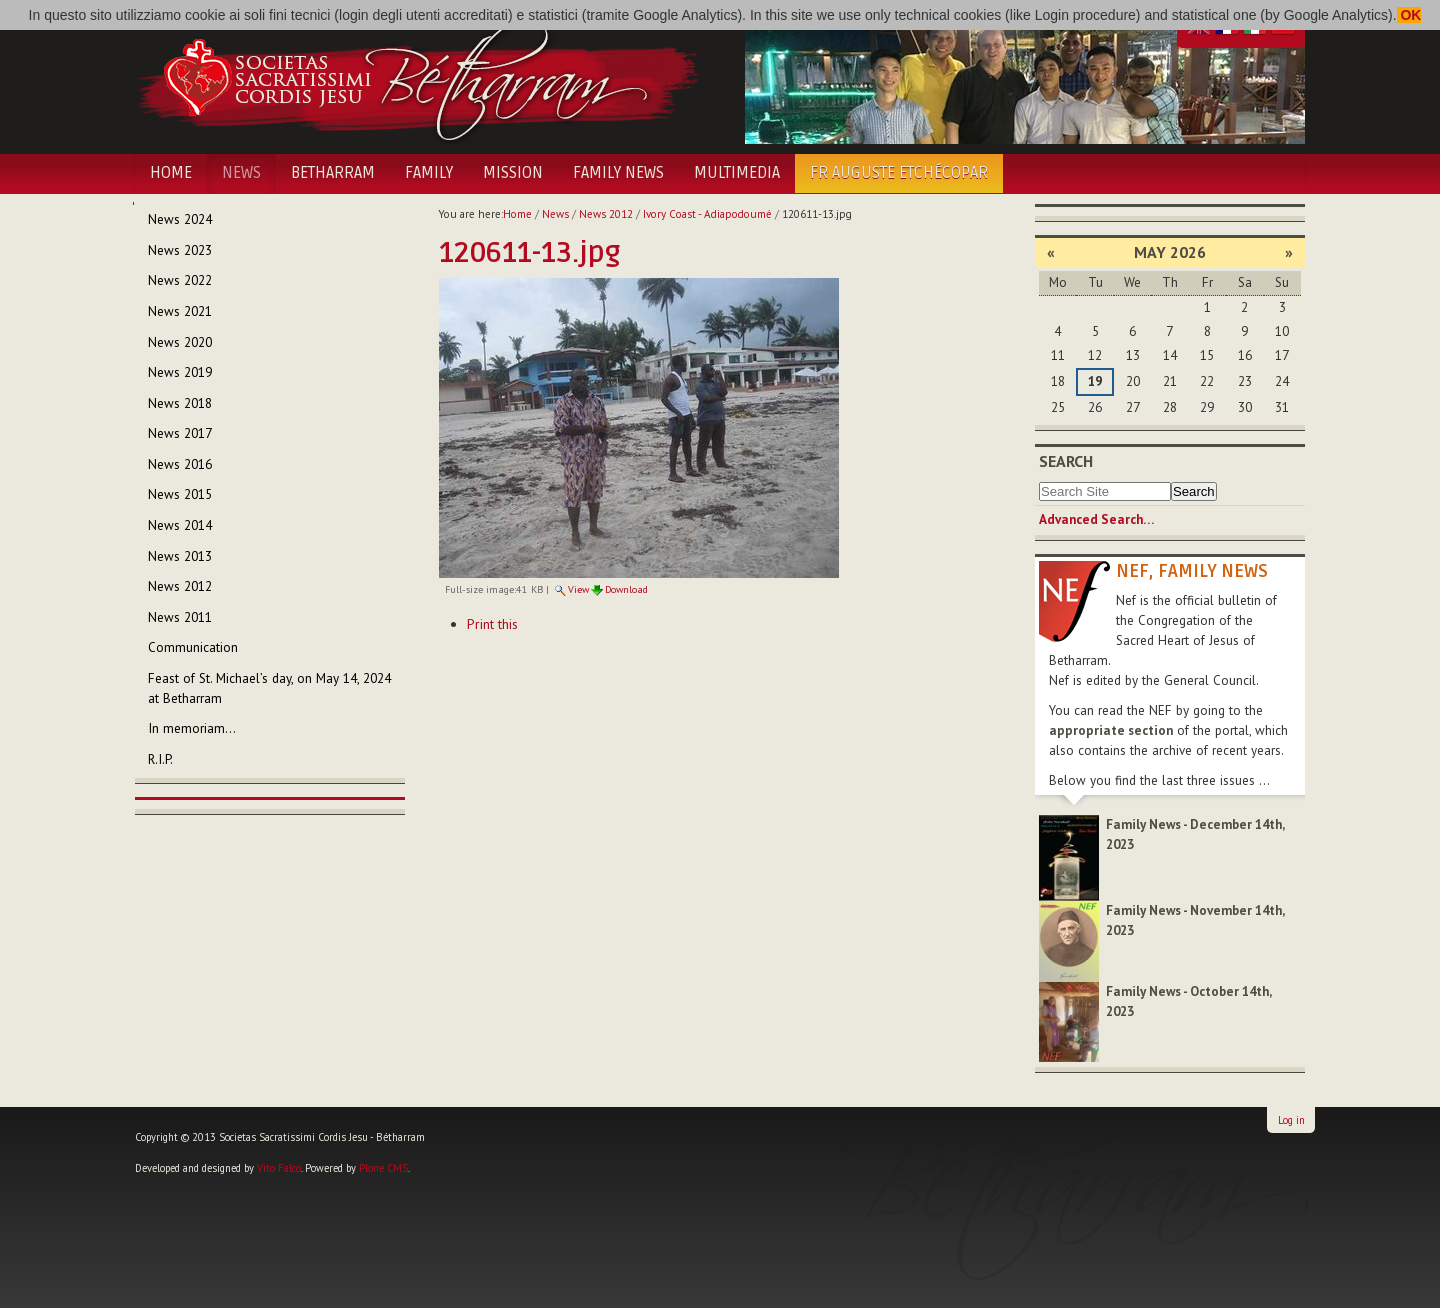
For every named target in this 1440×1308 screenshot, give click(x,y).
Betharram (333, 173)
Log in (1291, 1120)
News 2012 (606, 214)
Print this (492, 624)
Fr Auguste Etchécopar (899, 173)
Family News (618, 173)
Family (429, 173)
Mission (513, 173)
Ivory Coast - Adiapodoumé (707, 214)
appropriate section (1111, 730)
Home (171, 173)
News (241, 173)
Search (1066, 461)
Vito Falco (279, 1168)
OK (1409, 15)
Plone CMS (383, 1168)
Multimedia (737, 173)
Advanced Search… (1096, 519)
